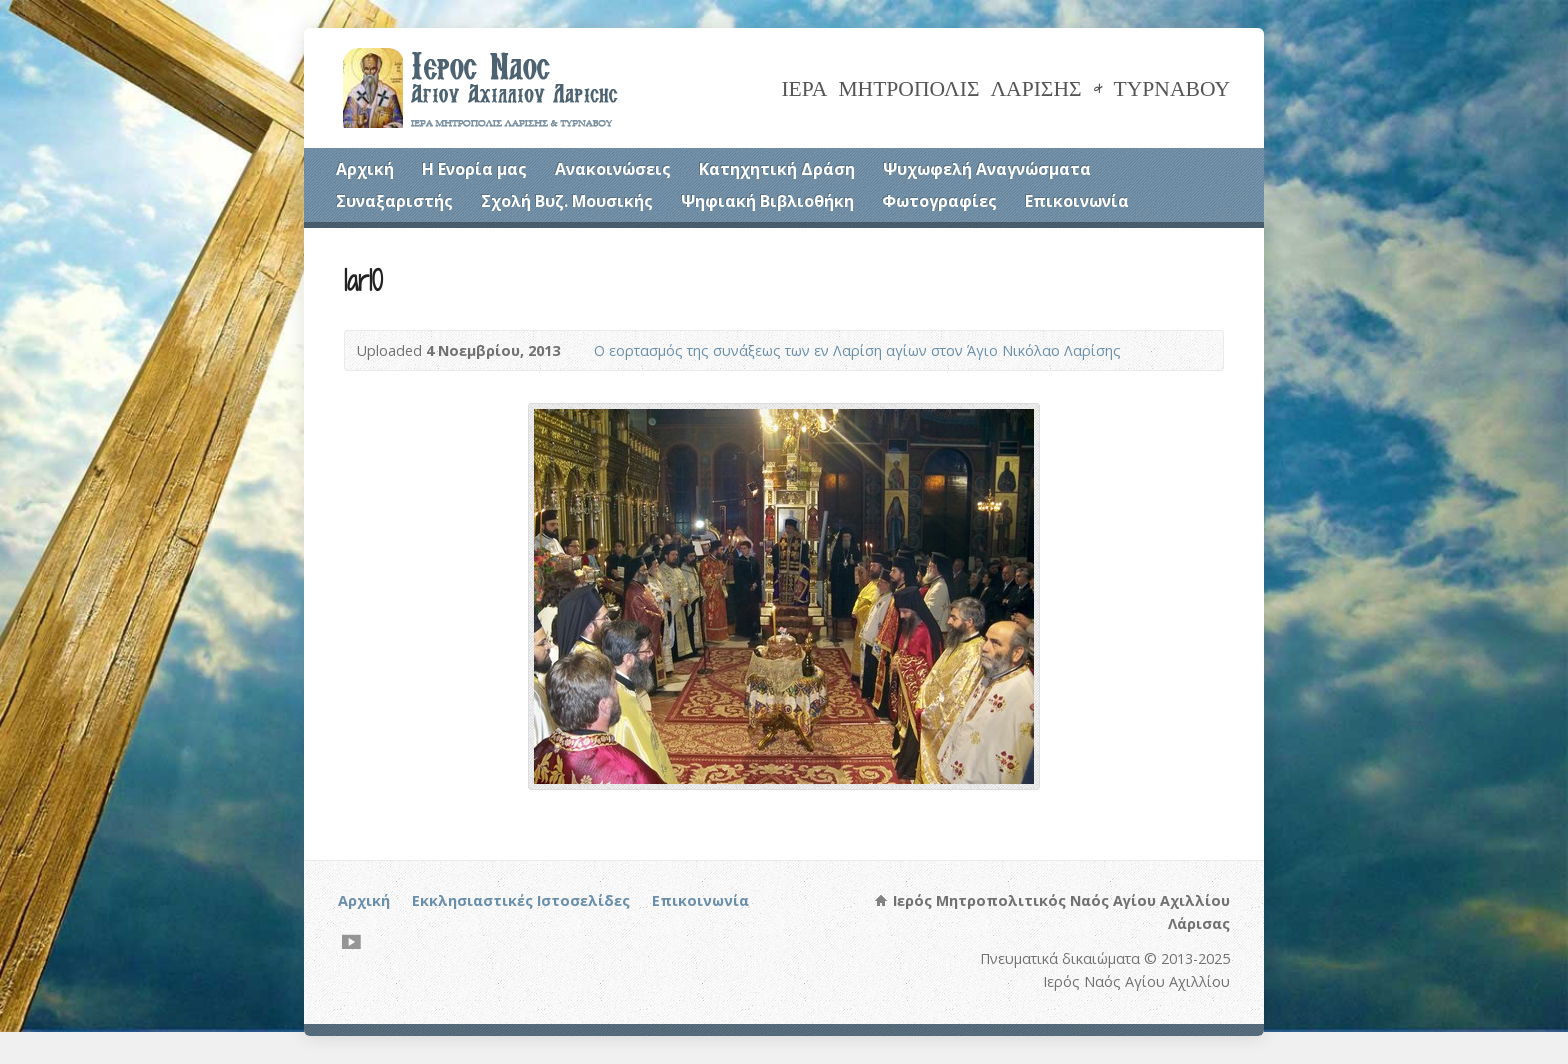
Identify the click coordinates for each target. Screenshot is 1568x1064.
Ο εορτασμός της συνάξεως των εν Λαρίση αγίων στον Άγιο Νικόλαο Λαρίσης (857, 350)
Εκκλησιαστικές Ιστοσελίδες (521, 900)
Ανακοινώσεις (613, 169)
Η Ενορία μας (474, 169)
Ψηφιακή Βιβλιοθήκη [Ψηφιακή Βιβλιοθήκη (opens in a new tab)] (767, 201)
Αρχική (365, 169)
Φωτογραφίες (939, 201)
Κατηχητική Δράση (777, 169)
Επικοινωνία (1077, 201)
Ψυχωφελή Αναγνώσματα (987, 169)
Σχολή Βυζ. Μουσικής (567, 201)
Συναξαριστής (394, 201)
